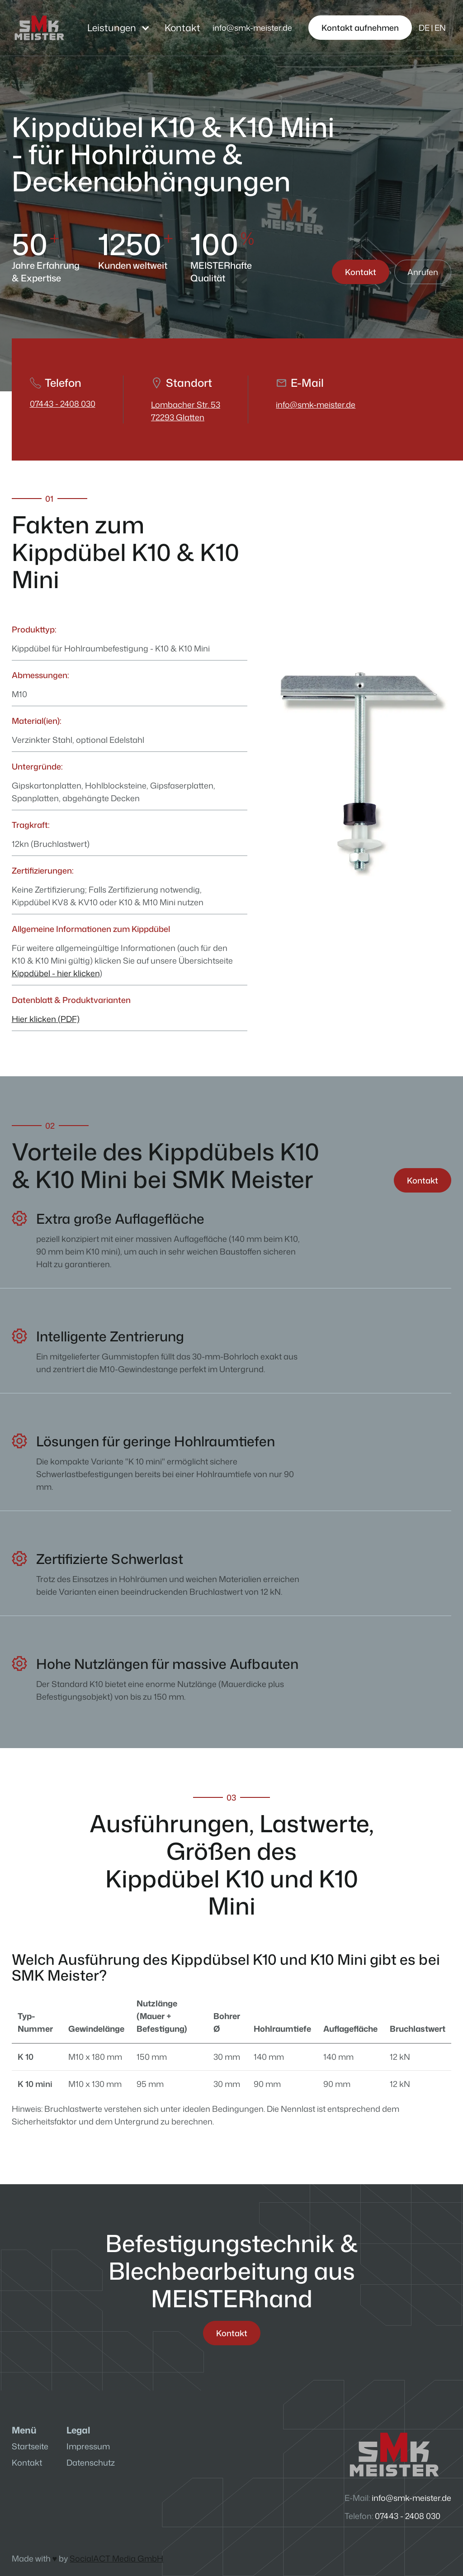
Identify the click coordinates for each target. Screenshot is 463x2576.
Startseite (30, 2446)
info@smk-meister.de (315, 404)
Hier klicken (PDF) (46, 1019)
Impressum (88, 2446)
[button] (119, 27)
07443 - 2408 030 (62, 403)
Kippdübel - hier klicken (55, 973)
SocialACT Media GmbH (116, 2558)
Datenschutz (90, 2462)
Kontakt (182, 27)
